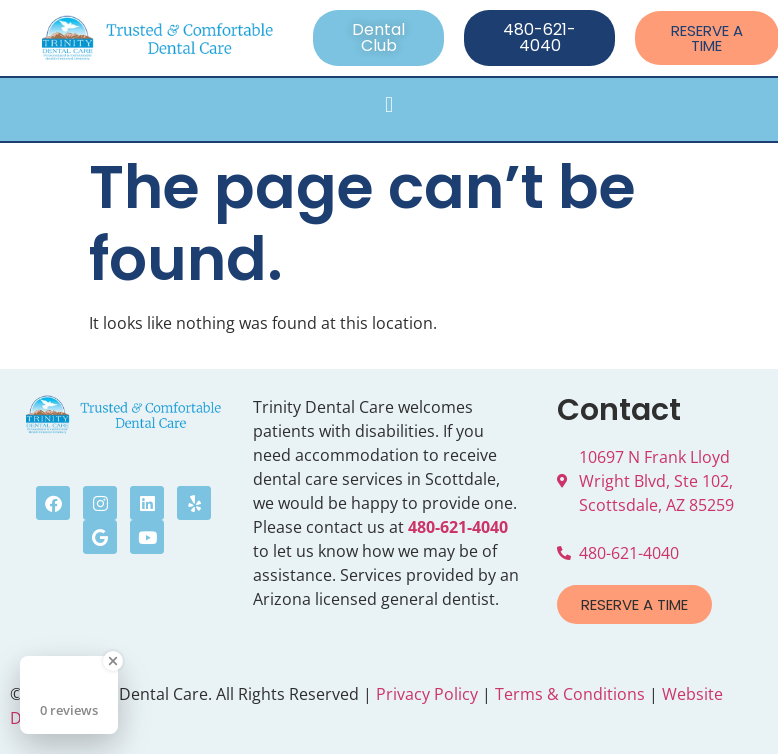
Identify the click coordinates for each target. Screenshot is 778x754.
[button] (388, 104)
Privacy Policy (427, 694)
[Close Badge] (113, 661)
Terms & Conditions (570, 694)
